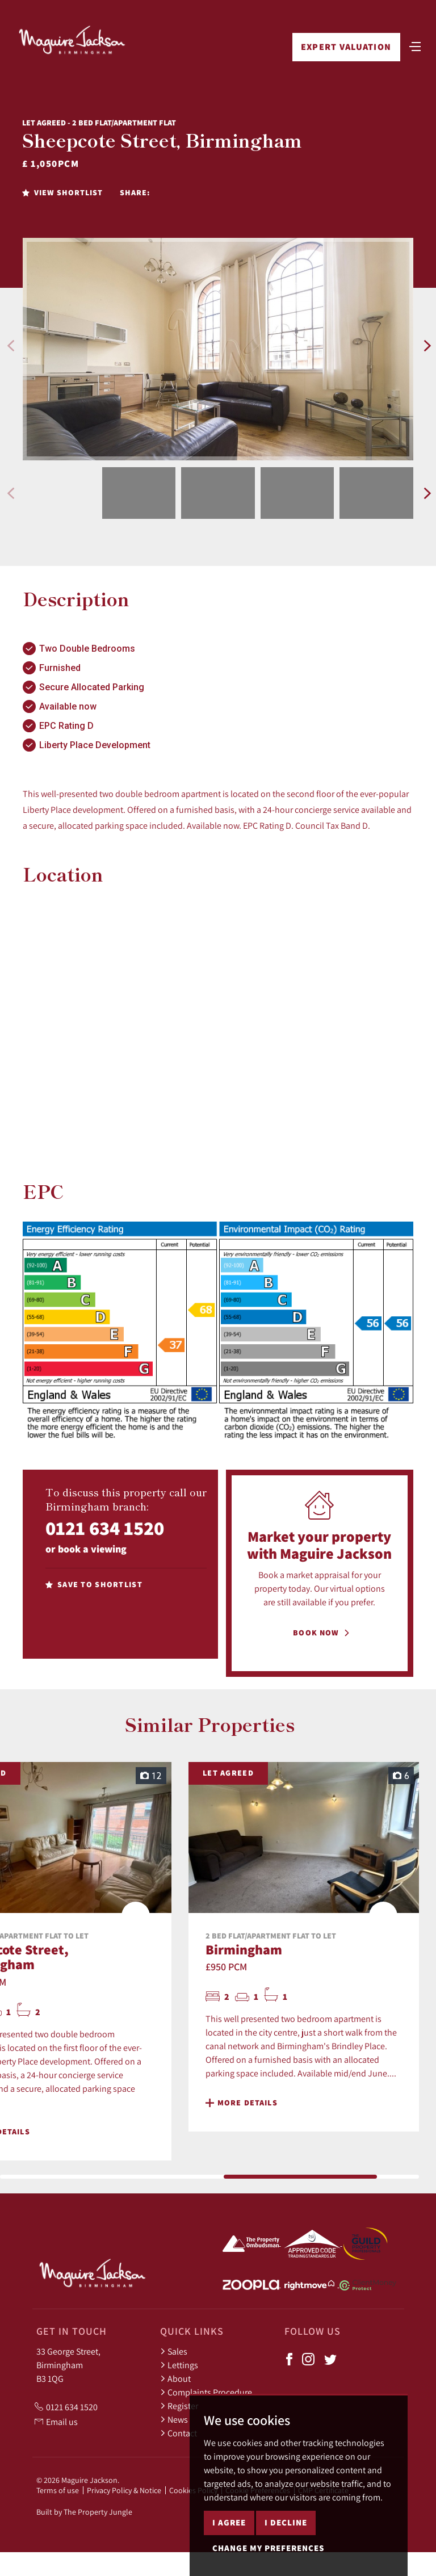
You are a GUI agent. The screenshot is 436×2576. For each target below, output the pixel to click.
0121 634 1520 (104, 1528)
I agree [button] (229, 2522)
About (175, 2378)
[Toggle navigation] (415, 45)
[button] (11, 345)
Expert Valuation (346, 47)
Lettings (179, 2365)
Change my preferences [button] (268, 2548)
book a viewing (92, 1548)
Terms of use (57, 2490)
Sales (173, 2351)
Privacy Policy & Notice (124, 2490)
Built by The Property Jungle (84, 2512)
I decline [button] (286, 2522)
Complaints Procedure (206, 2392)
